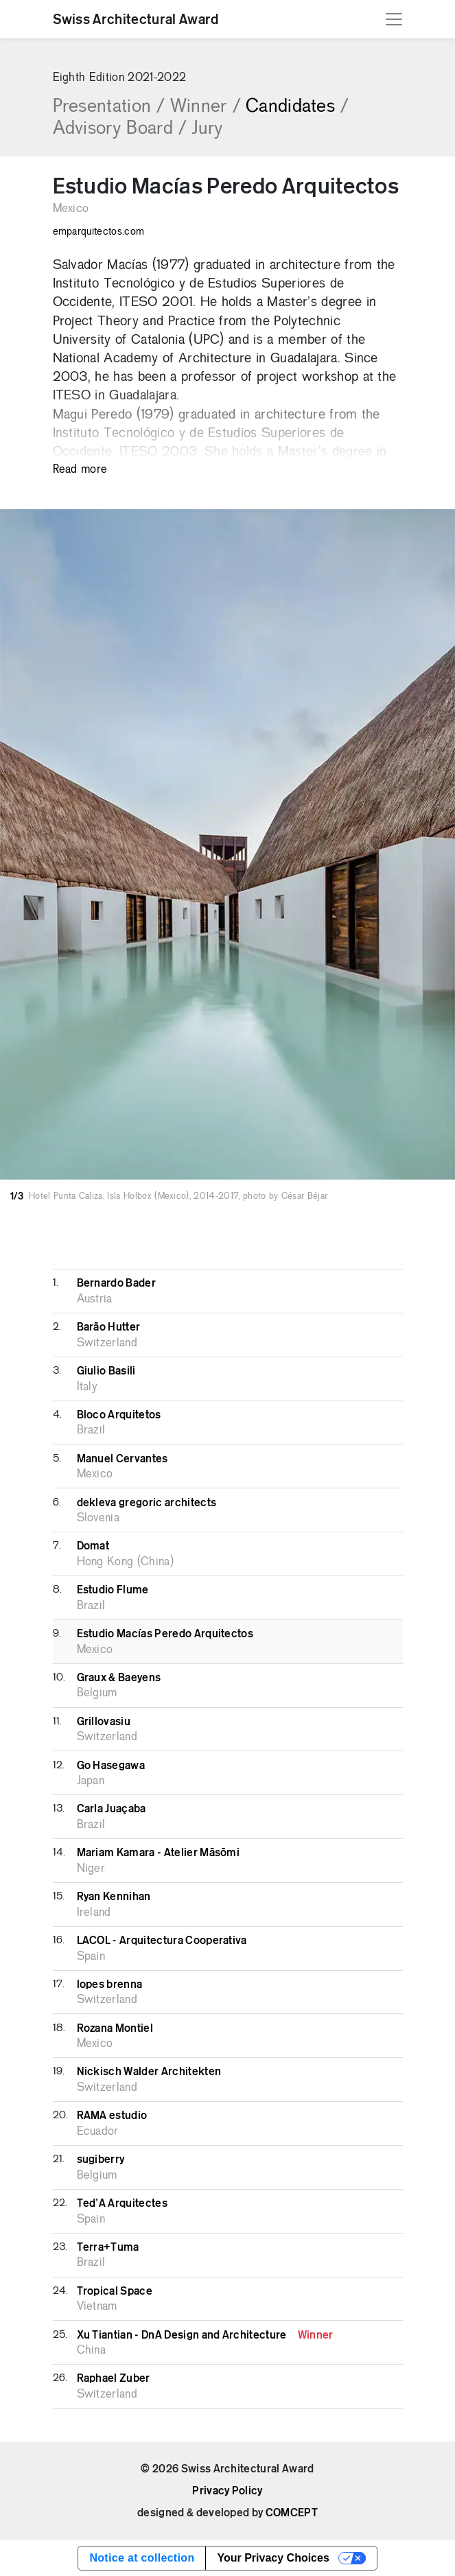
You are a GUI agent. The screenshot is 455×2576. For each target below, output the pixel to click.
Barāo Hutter (109, 1327)
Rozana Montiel (115, 2028)
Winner (205, 107)
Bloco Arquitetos (119, 1414)
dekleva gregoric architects (147, 1502)
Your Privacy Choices (273, 2558)
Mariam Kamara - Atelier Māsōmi (158, 1852)
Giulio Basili (106, 1371)
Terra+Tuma (108, 2247)
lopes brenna (110, 1984)
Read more (80, 470)
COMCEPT (292, 2512)
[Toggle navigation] (393, 19)
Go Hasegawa (111, 1765)
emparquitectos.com (99, 231)
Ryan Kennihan (114, 1896)
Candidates (297, 107)
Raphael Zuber (113, 2378)
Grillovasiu (104, 1721)
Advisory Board (120, 129)
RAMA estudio (112, 2115)
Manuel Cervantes (122, 1458)
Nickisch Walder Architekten (149, 2071)
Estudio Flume (113, 1589)
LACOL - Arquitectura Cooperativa (162, 1940)
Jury (206, 129)
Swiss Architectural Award (136, 19)
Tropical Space (114, 2291)
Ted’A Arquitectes (122, 2203)
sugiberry (101, 2159)
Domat (93, 1546)
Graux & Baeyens (119, 1677)
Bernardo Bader (116, 1283)
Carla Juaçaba (111, 1808)
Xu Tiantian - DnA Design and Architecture (205, 2335)
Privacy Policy (227, 2490)
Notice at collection (141, 2558)
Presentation (109, 107)
